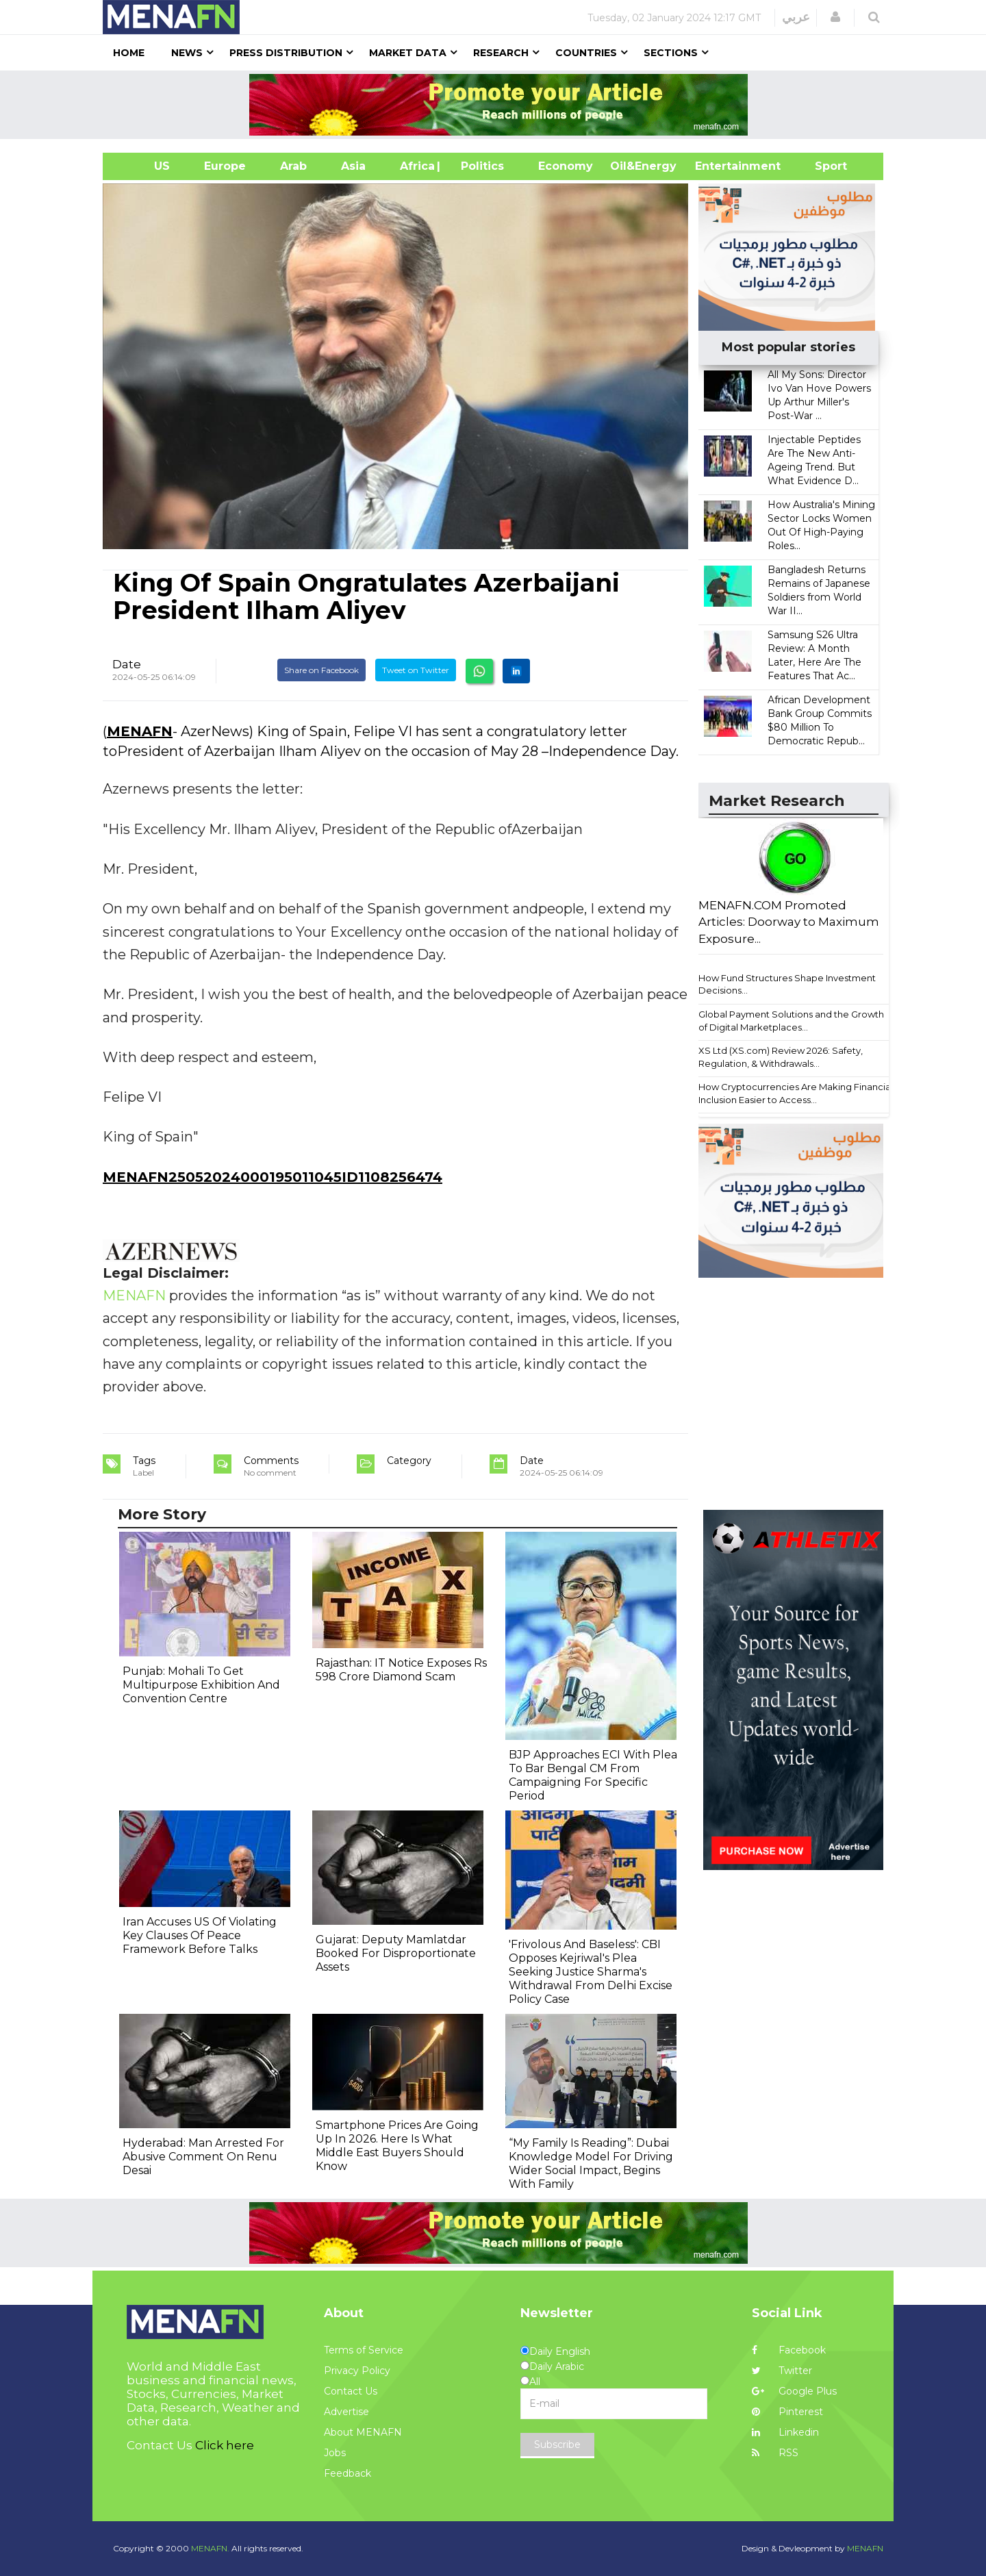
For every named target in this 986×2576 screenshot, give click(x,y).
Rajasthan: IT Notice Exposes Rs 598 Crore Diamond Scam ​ (401, 1669)
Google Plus (794, 2391)
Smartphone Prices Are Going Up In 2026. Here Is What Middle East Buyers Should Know (397, 2146)
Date (126, 664)
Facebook (789, 2350)
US (145, 166)
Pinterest (787, 2411)
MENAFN (140, 731)
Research (501, 53)
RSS (775, 2453)
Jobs (335, 2453)
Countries (586, 53)
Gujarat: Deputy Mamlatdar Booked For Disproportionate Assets (396, 1953)
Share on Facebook (321, 670)
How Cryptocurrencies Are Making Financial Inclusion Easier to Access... (795, 1093)
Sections (671, 53)
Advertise (346, 2411)
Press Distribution (285, 53)
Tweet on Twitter (415, 670)
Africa (415, 166)
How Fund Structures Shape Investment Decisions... (787, 984)
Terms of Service (363, 2350)
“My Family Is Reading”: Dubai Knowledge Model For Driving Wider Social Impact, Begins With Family (591, 2163)
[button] (835, 17)
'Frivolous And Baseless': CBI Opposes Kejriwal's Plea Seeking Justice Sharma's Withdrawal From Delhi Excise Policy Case (590, 1972)
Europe (225, 166)
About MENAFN (363, 2432)
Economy (565, 166)
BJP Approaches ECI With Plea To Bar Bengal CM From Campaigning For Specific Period (593, 1775)
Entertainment (717, 166)
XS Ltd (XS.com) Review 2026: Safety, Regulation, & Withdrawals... (780, 1057)
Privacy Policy (357, 2370)
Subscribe (557, 2444)
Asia (353, 166)
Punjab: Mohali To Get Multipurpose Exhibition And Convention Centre (201, 1685)
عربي (796, 17)
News (187, 53)
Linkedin (785, 2432)
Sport (822, 166)
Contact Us (350, 2391)
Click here (224, 2445)
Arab (293, 166)
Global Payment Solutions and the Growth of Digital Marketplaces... (791, 1021)
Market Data (407, 53)
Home (128, 53)
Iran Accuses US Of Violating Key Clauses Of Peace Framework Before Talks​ (200, 1935)
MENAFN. (210, 2548)
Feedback (347, 2473)
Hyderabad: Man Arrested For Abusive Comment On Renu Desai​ (203, 2156)
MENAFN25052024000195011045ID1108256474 (272, 1177)
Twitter (782, 2370)
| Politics (479, 166)
